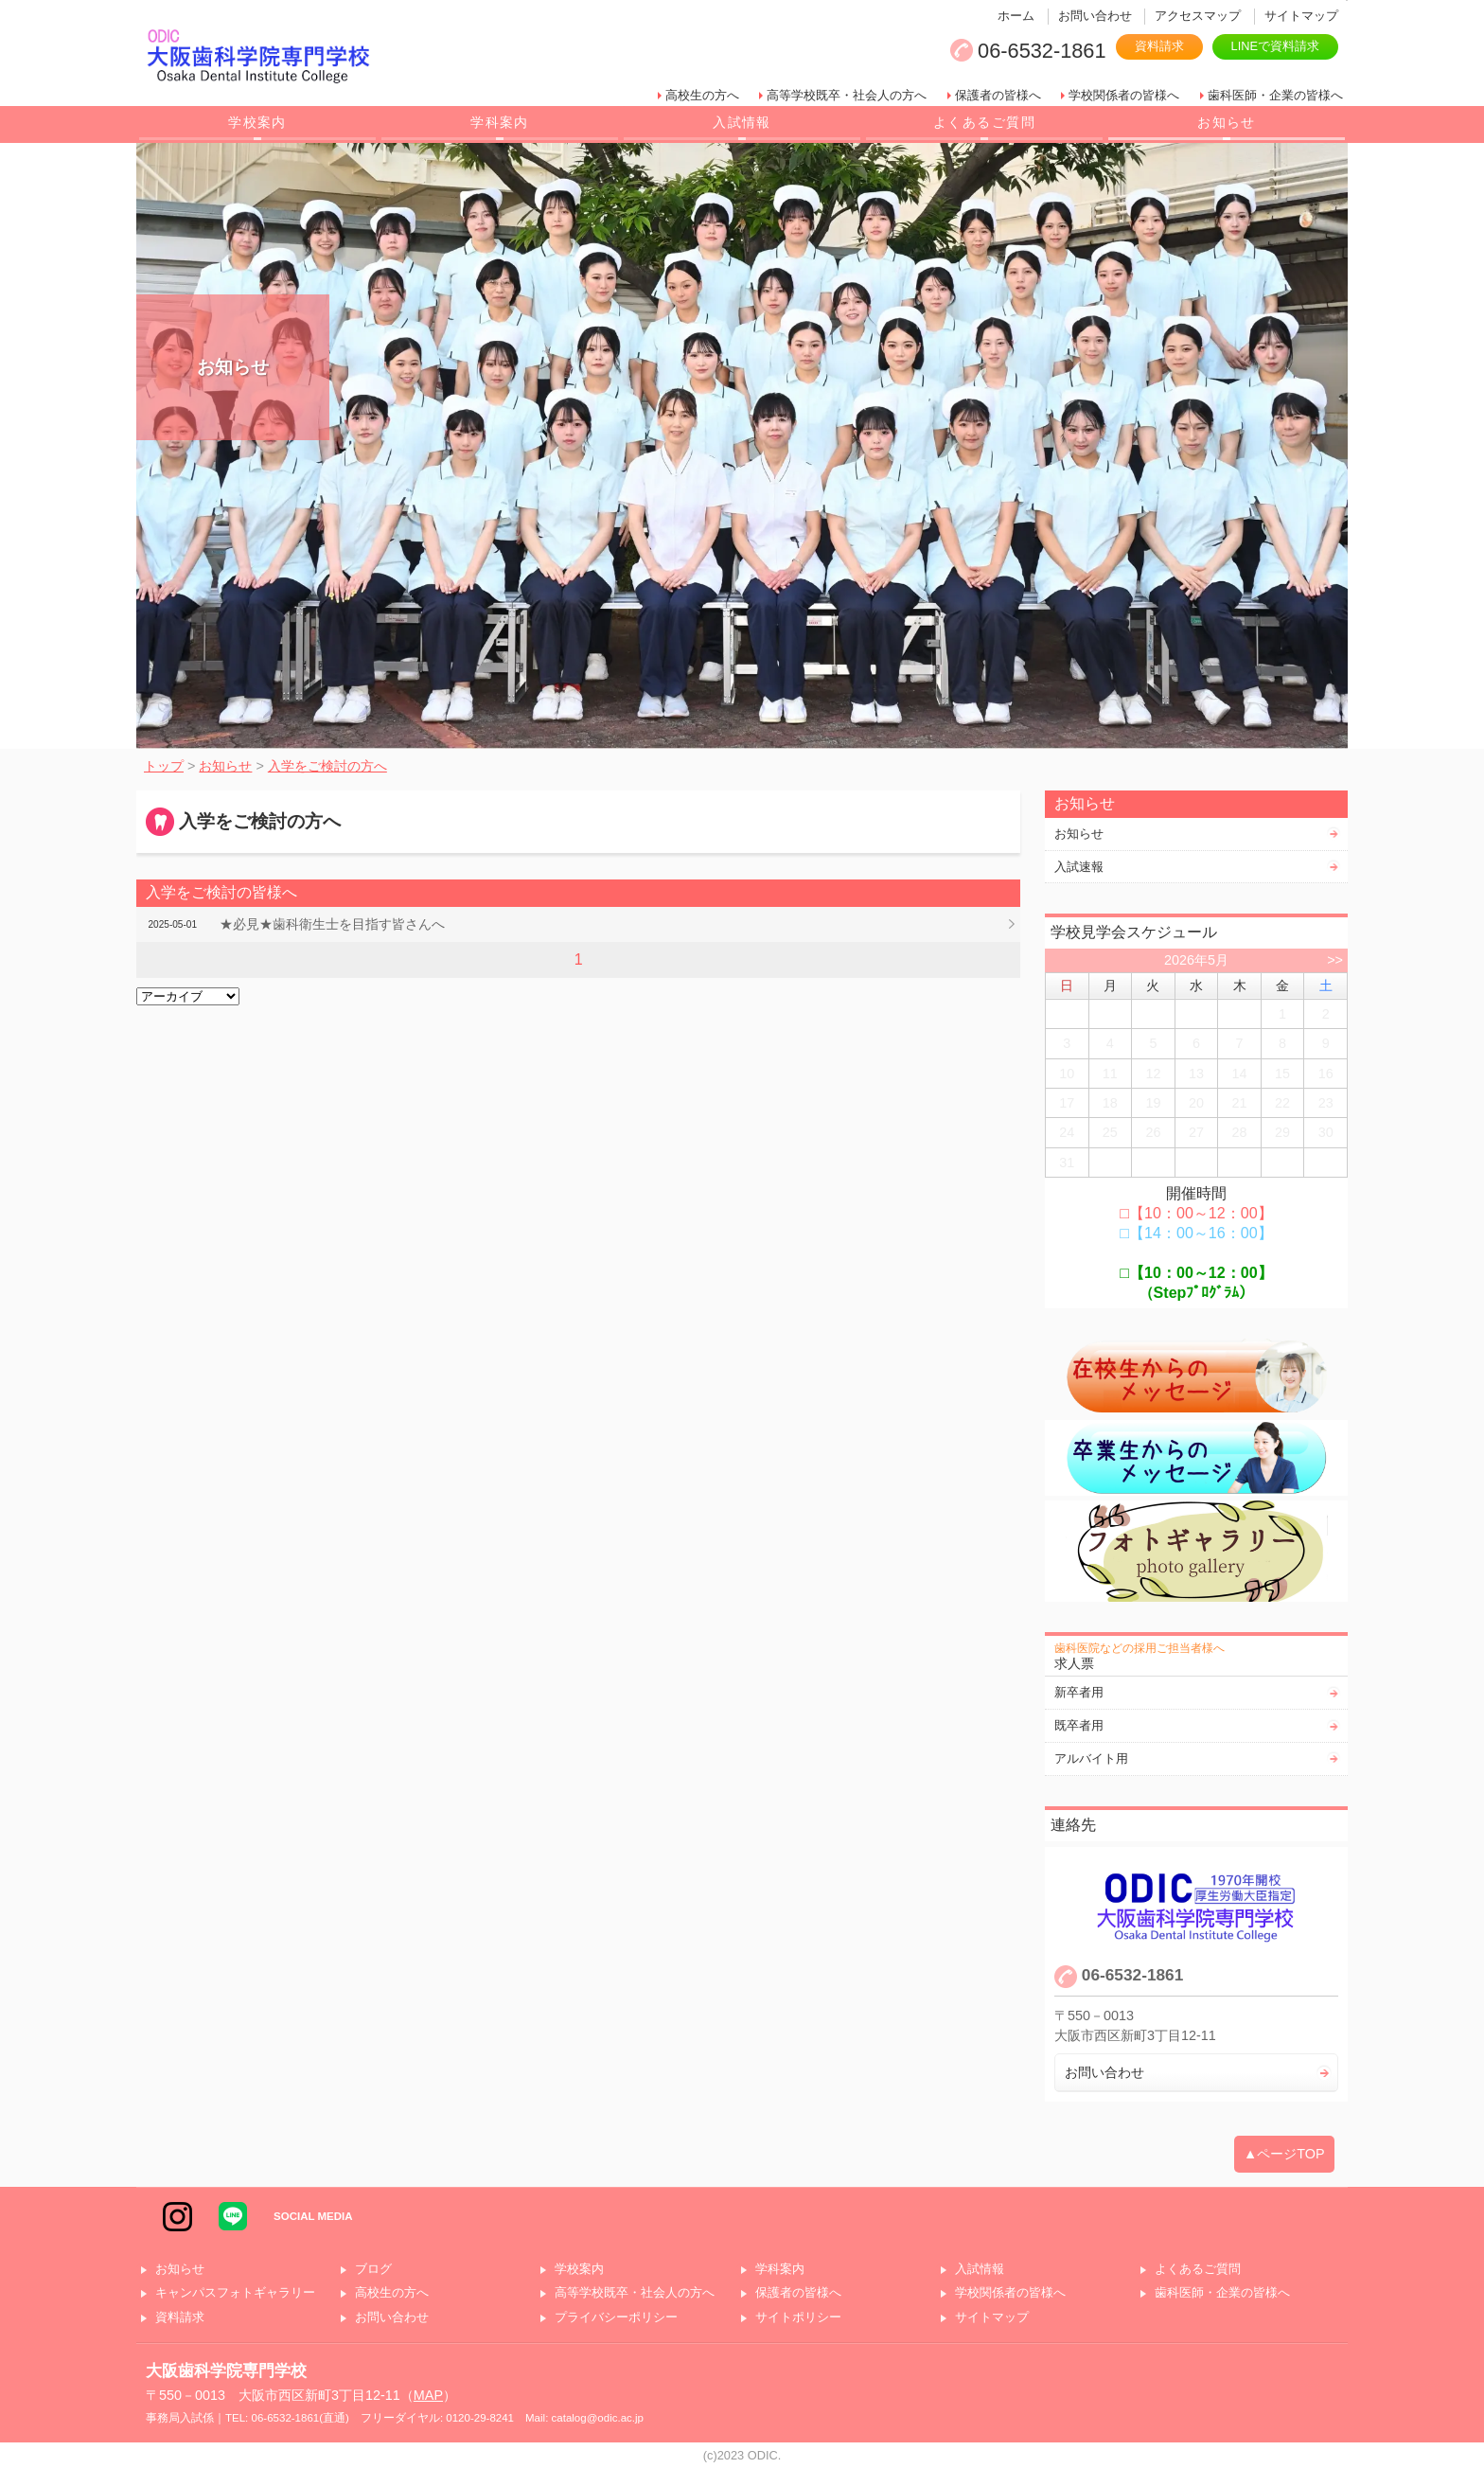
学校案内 (257, 122)
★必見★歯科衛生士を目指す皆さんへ (332, 924)
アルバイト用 (1091, 1758)
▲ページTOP (1284, 2153)
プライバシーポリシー (616, 2318)
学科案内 (499, 122)
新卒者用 (1079, 1692)
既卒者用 (1079, 1725)
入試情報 (742, 122)
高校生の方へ (702, 95)
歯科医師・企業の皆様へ (1275, 95)
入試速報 (1079, 867)
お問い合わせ (1095, 16)
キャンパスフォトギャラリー (235, 2293)
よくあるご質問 (984, 122)
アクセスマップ (1198, 16)
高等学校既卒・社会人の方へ (847, 95)
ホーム (1016, 16)
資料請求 (1159, 46)
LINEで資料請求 (1275, 46)
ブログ (373, 2270)
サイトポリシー (798, 2318)
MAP (428, 2395)
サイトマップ (1301, 16)
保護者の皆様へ (998, 95)
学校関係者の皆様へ (1124, 95)
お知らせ (1226, 122)
